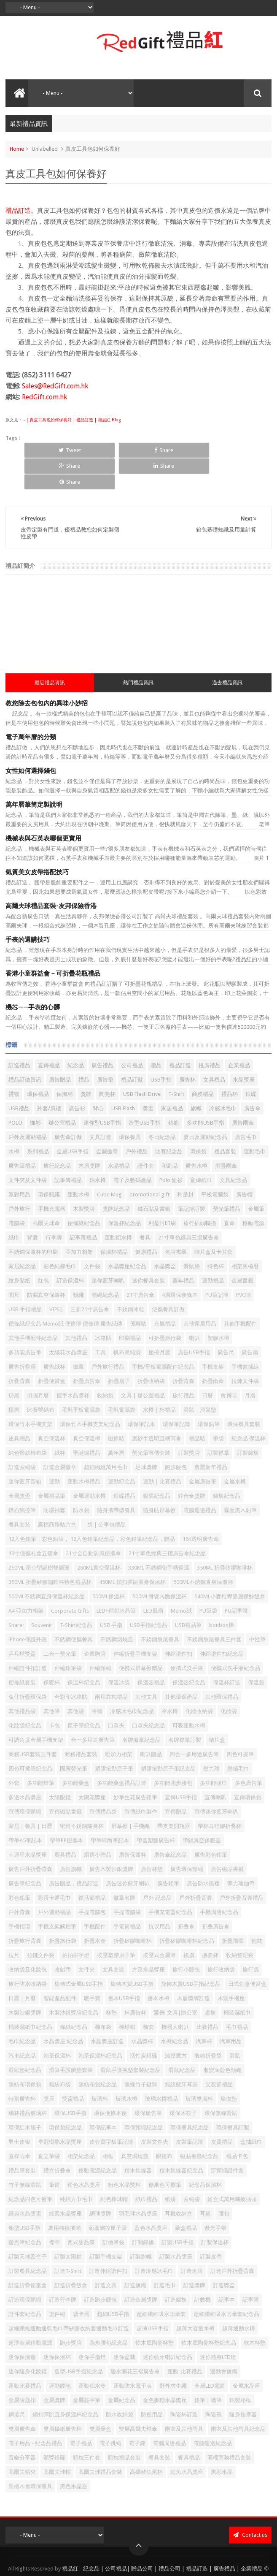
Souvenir (41, 1593)
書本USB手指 (124, 1966)
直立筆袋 (49, 2124)
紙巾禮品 (146, 2167)
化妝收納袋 (199, 1679)
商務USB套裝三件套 (32, 1722)
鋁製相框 (240, 2368)
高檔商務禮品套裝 (229, 2426)
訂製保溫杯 (215, 2210)
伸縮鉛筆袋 (68, 1636)
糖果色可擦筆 (164, 2153)
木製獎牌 (84, 1177)
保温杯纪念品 (83, 1651)
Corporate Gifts (70, 1579)
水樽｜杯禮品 (159, 1378)
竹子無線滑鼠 (24, 2153)
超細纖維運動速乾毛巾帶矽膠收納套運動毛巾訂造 (68, 2297)
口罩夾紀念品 (148, 1694)
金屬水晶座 (246, 2354)
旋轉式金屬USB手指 (78, 1952)
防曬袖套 (54, 1478)
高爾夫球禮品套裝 (100, 2440)
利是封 (185, 1163)
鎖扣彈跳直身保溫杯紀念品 (65, 2383)
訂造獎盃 (224, 2254)
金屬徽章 (107, 1120)
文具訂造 (100, 1105)
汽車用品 (231, 2010)
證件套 (145, 1134)
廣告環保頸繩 (186, 1837)
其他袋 (75, 1679)
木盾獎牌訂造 (193, 1966)
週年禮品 (183, 1249)
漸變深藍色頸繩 (222, 2038)
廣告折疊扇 (22, 1335)
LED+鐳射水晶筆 (116, 1579)
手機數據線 (245, 1335)
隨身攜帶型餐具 (116, 1478)
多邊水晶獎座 (24, 1766)
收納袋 (105, 1364)
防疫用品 (152, 2383)
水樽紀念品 (174, 2010)
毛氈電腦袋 (121, 1378)
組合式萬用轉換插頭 (232, 2167)
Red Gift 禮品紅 (159, 2560)
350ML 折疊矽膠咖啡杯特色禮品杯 (49, 1550)
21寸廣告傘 (140, 1263)
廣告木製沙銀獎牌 (111, 1837)
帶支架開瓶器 (173, 1794)
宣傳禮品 (49, 1033)
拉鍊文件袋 (245, 1349)
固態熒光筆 (73, 1737)
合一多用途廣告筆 (93, 1708)
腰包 (223, 2182)
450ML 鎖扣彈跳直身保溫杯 (132, 1550)
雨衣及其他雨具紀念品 (238, 2397)
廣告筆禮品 (22, 1134)
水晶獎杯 (142, 2010)
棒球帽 (127, 1995)
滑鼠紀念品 (182, 2038)
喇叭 (194, 1306)
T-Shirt (176, 1062)
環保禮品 (38, 1062)
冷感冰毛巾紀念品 (132, 1679)
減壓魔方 (176, 2024)
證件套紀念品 (24, 2282)
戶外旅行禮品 (107, 1335)
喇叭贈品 (151, 1722)
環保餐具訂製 (232, 2096)
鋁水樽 (97, 1148)
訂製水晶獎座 (175, 2225)
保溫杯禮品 (114, 1220)
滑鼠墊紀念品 (24, 2038)
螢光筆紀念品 (24, 2210)
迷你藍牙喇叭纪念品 (167, 2325)
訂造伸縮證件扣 (108, 2239)
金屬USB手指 (72, 1120)
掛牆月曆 (38, 1364)
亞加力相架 (79, 1220)
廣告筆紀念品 (24, 1852)
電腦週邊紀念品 (213, 2411)
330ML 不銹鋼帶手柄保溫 (158, 1536)
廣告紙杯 (54, 1335)
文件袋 (92, 1234)
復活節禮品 (92, 1866)
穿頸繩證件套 (227, 2139)
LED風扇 (153, 1579)
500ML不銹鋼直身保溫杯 (203, 1550)
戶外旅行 (19, 1177)
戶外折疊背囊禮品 (242, 1866)
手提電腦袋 (127, 1880)
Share (97, 450)
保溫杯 (64, 1062)
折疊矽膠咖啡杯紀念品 (186, 1909)
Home (17, 149)
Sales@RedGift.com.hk (55, 386)
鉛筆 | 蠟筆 (208, 2368)
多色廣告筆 (248, 1751)
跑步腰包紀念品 (108, 2311)
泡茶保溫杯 (57, 2024)
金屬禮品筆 (51, 1464)
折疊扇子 (119, 1349)
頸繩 (78, 1263)
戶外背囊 (19, 1880)
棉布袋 (103, 1995)
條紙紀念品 (73, 1995)
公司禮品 (132, 1033)
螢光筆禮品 (226, 1177)
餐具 (145, 1206)
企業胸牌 (95, 1622)
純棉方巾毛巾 (76, 2167)
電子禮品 (81, 2411)
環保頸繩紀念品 (143, 2096)
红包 (43, 1249)
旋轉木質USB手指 (131, 1952)
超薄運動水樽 (238, 2297)
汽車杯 (204, 2010)
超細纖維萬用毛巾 (106, 1435)
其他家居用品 (199, 1292)
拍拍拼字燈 (75, 1923)
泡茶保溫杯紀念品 (100, 2024)
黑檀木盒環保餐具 (30, 2454)
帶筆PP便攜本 (66, 1809)
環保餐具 (130, 1105)
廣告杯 (187, 1048)
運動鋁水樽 (118, 1206)
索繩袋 (191, 2167)
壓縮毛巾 (238, 1737)
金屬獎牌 (54, 2368)
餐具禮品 (189, 2426)
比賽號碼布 (40, 1378)
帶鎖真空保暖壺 (202, 1809)
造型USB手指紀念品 (78, 2340)
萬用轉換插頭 (64, 2196)
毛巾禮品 (237, 1995)
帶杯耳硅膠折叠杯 (220, 1794)
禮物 (13, 1062)
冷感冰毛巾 (223, 1077)
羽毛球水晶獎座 (138, 2182)
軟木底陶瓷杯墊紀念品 (208, 2311)
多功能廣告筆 (24, 1321)
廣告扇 (250, 1321)
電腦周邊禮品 (169, 2411)
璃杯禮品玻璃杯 (27, 2081)
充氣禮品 (165, 1292)
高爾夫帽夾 (22, 2440)
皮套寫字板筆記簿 (111, 2110)
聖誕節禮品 (86, 1421)
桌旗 (210, 1981)
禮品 (83, 1048)
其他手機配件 (240, 1292)
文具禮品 (214, 1048)
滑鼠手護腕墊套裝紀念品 (130, 2038)
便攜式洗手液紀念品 (235, 1636)
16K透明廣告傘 (201, 1507)
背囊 (32, 1206)
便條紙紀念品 (83, 1191)
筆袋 (218, 1407)
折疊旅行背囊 (24, 1909)
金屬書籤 (242, 1249)
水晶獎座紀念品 (127, 1234)
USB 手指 (111, 1593)
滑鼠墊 (191, 1234)
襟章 (54, 2210)
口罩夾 (116, 1694)
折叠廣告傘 (215, 1895)
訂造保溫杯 (70, 1249)
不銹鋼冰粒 (130, 1277)
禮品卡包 (237, 2124)
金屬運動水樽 (89, 1464)
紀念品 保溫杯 (248, 1407)
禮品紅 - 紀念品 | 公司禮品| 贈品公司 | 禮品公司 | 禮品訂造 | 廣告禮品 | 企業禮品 (162, 2537)
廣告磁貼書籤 (227, 1837)
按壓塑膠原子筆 (116, 1923)
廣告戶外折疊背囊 (30, 1837)
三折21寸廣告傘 (89, 1277)
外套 (13, 1751)
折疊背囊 (183, 1349)
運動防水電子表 (132, 2354)
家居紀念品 (22, 1234)
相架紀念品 (81, 2124)
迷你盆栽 (124, 2325)
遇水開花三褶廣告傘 (135, 2340)
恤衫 (35, 1091)
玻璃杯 (99, 2067)
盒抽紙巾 (251, 2110)
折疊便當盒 (51, 1349)
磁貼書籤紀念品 (199, 2124)
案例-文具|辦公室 (175, 1981)
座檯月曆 (159, 1321)
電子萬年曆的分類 (30, 705)
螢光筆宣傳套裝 (151, 1421)
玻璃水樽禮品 (161, 2067)
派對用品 (19, 1163)
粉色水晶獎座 (83, 2153)
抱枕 (256, 1909)
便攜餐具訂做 (168, 1277)
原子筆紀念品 (83, 1694)
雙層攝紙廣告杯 (62, 2397)
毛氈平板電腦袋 (81, 1378)
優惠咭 (138, 1292)
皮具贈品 (19, 1407)
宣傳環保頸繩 (24, 1780)
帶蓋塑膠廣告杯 (156, 1809)
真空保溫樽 (86, 1407)
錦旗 (173, 1091)
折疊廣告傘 (86, 1349)
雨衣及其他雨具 (184, 2397)
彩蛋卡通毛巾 (54, 1866)
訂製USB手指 (177, 2210)
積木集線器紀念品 (181, 2139)
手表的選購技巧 (27, 908)
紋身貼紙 (19, 1249)
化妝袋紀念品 (24, 1694)
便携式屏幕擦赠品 (141, 1636)
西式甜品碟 (81, 2210)
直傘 (229, 1191)
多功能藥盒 (75, 1751)
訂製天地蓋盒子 (27, 2225)
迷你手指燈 (92, 2325)
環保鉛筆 (209, 1392)
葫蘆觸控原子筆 (108, 2196)
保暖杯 (51, 1651)
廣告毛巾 (246, 1105)
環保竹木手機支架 (30, 1392)
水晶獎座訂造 (107, 2010)
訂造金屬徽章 (59, 1435)
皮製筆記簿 (189, 2110)
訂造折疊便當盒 (27, 2254)
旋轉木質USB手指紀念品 (191, 1952)
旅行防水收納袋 (27, 1952)
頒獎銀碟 (54, 2426)
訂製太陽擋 (68, 2225)
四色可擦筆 (240, 1722)
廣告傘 (252, 1077)
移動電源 (253, 1191)
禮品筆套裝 (22, 2139)
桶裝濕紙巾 (237, 1981)
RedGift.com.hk (44, 397)
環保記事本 (103, 2096)
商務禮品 (203, 1062)
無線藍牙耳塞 (181, 2053)
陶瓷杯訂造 (184, 2383)
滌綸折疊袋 (208, 2024)
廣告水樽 (196, 1134)
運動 (54, 1450)
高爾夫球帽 (57, 2440)
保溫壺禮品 (151, 1651)
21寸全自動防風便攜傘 (93, 1521)
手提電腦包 (92, 1880)
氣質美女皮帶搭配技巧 (37, 840)
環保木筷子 (183, 2081)
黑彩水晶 (222, 2440)
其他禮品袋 (22, 1679)
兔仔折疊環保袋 (27, 1665)
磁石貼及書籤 (153, 1177)
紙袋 (170, 2167)
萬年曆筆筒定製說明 (33, 773)
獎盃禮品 (73, 2067)
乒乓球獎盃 (22, 1622)
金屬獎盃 (19, 1464)
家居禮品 (172, 1077)
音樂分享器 (22, 2426)
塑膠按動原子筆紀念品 (168, 1737)
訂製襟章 (218, 1421)
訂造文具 (106, 2254)
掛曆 (13, 1364)
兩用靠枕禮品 (111, 1665)
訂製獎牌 (189, 1421)
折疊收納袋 (151, 1349)
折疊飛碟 (233, 1909)
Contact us (250, 2503)
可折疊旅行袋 (164, 1306)
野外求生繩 (173, 2354)
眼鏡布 (164, 2124)
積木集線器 (138, 2139)
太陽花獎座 (92, 1766)
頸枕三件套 (86, 2426)
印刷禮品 (130, 1306)
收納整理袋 (239, 1923)
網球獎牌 (100, 2182)
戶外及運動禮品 (27, 1105)
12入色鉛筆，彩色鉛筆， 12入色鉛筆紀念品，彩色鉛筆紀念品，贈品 (91, 1507)
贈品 (156, 1033)
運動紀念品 (121, 1450)
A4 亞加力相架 (25, 1579)
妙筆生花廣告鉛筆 (135, 1766)
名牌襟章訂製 (184, 1708)
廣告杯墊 (152, 1837)
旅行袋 (250, 1938)
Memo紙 (181, 1579)
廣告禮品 (102, 1033)
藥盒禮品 (186, 2196)
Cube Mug (109, 1163)
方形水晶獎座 (148, 1938)
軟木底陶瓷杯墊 (154, 2311)
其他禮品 (76, 1306)
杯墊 (111, 1981)
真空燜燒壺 (134, 2124)
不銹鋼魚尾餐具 (160, 1608)
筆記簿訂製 (191, 1177)
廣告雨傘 (243, 1091)
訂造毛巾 (165, 2254)
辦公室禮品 (62, 1091)
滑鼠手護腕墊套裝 (71, 2038)
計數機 (202, 2268)
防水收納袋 (119, 2383)
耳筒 (205, 2182)
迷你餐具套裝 (148, 1249)
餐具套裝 (159, 2426)
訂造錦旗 (176, 2268)
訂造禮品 (19, 1033)
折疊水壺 (95, 1909)
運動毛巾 (255, 1120)
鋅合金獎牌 (191, 1464)
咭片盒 (217, 1708)
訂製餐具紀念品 (27, 2239)
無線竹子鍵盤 (140, 2053)
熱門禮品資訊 (138, 651)
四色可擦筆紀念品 (30, 1737)
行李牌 (54, 1206)
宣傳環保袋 (247, 1766)
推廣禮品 (210, 1033)
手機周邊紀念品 (219, 1880)
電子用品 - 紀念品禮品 (35, 2411)
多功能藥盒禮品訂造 (121, 1751)
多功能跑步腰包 (173, 1751)
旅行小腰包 (186, 1938)
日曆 (207, 1364)
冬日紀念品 (162, 1105)
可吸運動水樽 (188, 1694)
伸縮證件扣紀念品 (222, 1622)
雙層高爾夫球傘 (138, 2397)
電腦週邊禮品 (199, 1478)
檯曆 (13, 1378)
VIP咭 (56, 1277)
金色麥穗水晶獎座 (165, 2368)
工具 (100, 1321)
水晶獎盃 (165, 1234)
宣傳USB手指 (181, 1766)
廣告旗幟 (71, 1837)
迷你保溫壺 (22, 2325)
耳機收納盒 (178, 2182)
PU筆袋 (208, 1579)
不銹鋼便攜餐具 (73, 1608)
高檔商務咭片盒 (57, 1493)
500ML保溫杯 (108, 1565)
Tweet (47, 450)
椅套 (148, 1995)
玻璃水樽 (126, 2067)
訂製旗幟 (141, 2225)
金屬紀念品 (121, 2368)
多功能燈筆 (40, 1751)
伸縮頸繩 (100, 1636)
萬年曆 (116, 1421)
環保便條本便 (110, 2081)
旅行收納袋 (221, 1938)
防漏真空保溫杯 (46, 1263)
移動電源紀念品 (97, 2139)
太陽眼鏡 (60, 1766)
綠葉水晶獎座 (65, 2182)
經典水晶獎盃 (24, 2182)
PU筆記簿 (217, 1263)
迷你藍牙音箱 (24, 1450)
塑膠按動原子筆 (114, 1737)
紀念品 (75, 1033)
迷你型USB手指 (102, 1091)
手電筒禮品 (127, 1895)
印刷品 (169, 1134)
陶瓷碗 (213, 2383)
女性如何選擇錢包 (30, 739)
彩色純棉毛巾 (59, 1234)
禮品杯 (229, 1062)
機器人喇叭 (175, 1995)
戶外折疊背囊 (195, 1866)
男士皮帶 (19, 2110)
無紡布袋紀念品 (97, 2053)
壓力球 (211, 1737)
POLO (15, 1091)
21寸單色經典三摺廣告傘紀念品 (167, 1521)
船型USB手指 (24, 2196)
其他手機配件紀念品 (33, 1306)
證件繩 (57, 2282)
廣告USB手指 (194, 1321)
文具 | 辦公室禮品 (143, 1364)
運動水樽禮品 (83, 1450)
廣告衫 (77, 1077)
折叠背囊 (19, 1349)
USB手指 (161, 1048)
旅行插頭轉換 (199, 1191)
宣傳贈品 (176, 1780)
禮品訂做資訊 (24, 1048)
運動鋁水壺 (92, 2354)
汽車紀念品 (22, 2024)
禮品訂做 (132, 1048)
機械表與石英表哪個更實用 (43, 807)
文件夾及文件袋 (27, 1148)
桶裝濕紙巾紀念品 (30, 1995)
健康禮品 (146, 1220)
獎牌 (86, 1062)
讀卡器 (81, 2282)
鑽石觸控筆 (22, 1478)
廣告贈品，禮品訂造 (73, 1852)
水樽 (13, 1120)
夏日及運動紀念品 (205, 1105)
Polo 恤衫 (171, 1148)
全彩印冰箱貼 (70, 1665)
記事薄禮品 (83, 1206)
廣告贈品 (60, 1048)
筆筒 (54, 2153)
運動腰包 (60, 2354)
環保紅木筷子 (24, 2096)
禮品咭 (197, 1407)
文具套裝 (113, 1938)
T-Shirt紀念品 (76, 1593)
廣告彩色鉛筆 (210, 1823)
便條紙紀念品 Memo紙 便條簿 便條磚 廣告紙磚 (65, 1292)
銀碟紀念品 (156, 1464)
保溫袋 (256, 1651)
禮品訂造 (18, 210)
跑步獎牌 (71, 2311)
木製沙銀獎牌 (24, 1981)
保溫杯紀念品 (124, 1191)
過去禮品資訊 (227, 651)
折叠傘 (186, 1895)
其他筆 (51, 1679)
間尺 (13, 1263)
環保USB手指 (70, 2081)
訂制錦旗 (143, 2210)
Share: (16, 1593)
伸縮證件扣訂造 (27, 1636)
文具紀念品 (233, 1148)
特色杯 (215, 1234)
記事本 (226, 2268)
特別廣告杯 (22, 2067)
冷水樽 (169, 1679)
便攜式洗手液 (186, 1636)
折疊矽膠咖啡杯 (132, 1909)
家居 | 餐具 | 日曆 (30, 1794)
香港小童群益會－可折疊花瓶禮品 (52, 942)
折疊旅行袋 (62, 1909)
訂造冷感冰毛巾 (154, 2239)
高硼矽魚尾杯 (146, 2440)
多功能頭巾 (213, 1751)
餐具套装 (19, 1493)
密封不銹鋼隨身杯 (82, 1794)
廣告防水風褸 (203, 1852)
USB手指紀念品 (148, 1593)
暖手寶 (92, 1966)
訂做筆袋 (113, 2210)
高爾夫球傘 (46, 1191)
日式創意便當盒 (247, 1952)
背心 (98, 1077)
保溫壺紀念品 (188, 1651)
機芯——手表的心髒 (32, 975)
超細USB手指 (113, 2282)
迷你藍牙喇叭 (107, 1249)
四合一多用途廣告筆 (194, 1722)
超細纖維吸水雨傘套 (161, 2282)
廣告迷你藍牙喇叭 (128, 1852)
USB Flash (123, 1077)
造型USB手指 (145, 1091)
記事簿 (250, 2268)
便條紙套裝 (22, 1651)
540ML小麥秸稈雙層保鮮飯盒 (229, 1565)
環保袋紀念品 (65, 2096)
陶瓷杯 (107, 1062)
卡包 (54, 1694)
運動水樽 (78, 1163)
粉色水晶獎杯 (124, 2153)
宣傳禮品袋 (103, 1780)
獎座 (48, 2067)
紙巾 (13, 1206)
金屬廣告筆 (202, 1450)
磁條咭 (116, 1407)
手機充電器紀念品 (170, 1880)
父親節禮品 (219, 2053)
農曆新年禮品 (210, 1435)
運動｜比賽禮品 (162, 1450)
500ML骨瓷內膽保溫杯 (159, 1565)
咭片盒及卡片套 (213, 1220)
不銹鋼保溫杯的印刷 (33, 1220)
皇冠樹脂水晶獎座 (60, 2110)
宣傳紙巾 (201, 1148)
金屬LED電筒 (209, 2354)
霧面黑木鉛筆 (240, 1478)
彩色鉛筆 (19, 1866)
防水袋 (81, 1478)
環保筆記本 (141, 1392)
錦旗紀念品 (226, 1464)
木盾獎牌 (89, 1134)
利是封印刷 (162, 1191)
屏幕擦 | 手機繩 (130, 1794)
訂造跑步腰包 (100, 2268)
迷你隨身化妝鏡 (27, 2340)
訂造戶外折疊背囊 (232, 2239)
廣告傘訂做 (68, 1105)
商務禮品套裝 (81, 1722)
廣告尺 (226, 1321)
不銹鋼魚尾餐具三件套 (214, 1608)
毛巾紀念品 (22, 2010)
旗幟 (196, 1077)
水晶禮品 (119, 1134)
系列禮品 (38, 1120)
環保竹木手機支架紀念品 (90, 1392)
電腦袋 (16, 1191)
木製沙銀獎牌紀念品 (73, 1981)
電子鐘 (137, 2411)
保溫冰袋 (119, 1651)
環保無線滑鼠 (220, 2081)
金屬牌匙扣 (22, 2368)
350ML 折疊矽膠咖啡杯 (225, 1536)
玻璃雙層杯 (199, 2067)
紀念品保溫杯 (205, 2153)
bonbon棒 (221, 1593)
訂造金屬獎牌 (140, 2268)
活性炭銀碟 (143, 2024)
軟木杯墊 (255, 2311)
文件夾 (86, 1938)
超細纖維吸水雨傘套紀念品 (226, 2282)
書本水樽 (158, 1966)
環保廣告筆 (148, 2081)
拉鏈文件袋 (40, 1923)
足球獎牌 (146, 1435)
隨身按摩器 (243, 2383)
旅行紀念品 (57, 1134)
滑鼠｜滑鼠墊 (199, 1378)
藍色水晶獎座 (150, 2196)
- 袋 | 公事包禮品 (105, 1493)
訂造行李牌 (62, 2268)
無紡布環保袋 (24, 2053)
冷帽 (96, 1679)
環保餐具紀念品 (189, 2096)
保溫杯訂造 (226, 1651)
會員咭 (229, 1364)
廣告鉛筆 (168, 1852)
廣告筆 (105, 1048)
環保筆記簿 (176, 1392)
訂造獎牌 (194, 2254)
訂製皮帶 (211, 2225)
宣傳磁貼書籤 (65, 1780)
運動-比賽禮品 (184, 2340)
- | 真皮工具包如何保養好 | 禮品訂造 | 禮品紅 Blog (71, 420)
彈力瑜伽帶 (241, 1852)
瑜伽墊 (229, 2067)
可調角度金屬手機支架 (35, 1708)
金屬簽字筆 (86, 2368)
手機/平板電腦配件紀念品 (163, 1335)
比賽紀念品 (169, 1120)
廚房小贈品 (97, 1823)
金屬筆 (256, 1177)
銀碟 (250, 1062)
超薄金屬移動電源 (30, 2311)
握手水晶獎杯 (72, 1364)
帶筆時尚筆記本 (110, 1809)
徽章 (78, 1335)
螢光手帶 (215, 2196)
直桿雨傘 (19, 2124)
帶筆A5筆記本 (25, 1809)
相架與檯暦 (245, 1234)
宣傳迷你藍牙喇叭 (216, 1780)
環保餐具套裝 (243, 1392)
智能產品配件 (59, 1966)
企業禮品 (239, 1033)
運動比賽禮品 (24, 2354)
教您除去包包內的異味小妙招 (46, 671)
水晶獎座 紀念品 (63, 2010)
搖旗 (188, 1923)
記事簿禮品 (68, 1148)
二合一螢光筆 (59, 1622)
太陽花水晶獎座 (68, 1321)
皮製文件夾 (154, 2110)
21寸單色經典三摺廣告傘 (188, 1206)
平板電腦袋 (215, 1163)
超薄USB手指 (153, 2297)
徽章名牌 (124, 1866)
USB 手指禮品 (25, 1277)
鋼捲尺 (16, 2383)
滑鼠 (234, 2024)
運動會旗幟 (223, 2340)
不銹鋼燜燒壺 (116, 1608)
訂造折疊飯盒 (70, 2254)
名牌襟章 (176, 1220)
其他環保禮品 (221, 1665)
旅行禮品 (183, 1364)
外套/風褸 (49, 1077)
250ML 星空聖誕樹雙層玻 (39, 1536)
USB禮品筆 (188, 1593)
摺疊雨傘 (226, 1134)
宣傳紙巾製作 (140, 1780)
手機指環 (19, 1895)
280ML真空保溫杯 (99, 1536)
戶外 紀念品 (157, 1866)
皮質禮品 (222, 2110)
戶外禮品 (137, 1120)
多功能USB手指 (205, 1091)
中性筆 (257, 1608)
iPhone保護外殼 (27, 1608)
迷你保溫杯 (57, 2325)
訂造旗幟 (135, 2254)
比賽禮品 (207, 1995)
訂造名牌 (192, 2239)
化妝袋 (229, 1679)
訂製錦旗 (248, 1421)
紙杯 (59, 1421)
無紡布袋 (60, 2053)
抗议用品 (159, 1895)
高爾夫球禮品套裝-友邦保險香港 (51, 874)
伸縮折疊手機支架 (135, 1622)
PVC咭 (243, 1263)
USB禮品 (19, 1077)
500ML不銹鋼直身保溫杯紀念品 (46, 1565)
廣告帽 (244, 1163)
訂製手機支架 (105, 2225)
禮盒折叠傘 (57, 2139)
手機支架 (213, 1335)
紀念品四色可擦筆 (30, 2167)
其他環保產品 (181, 1665)
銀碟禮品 (124, 1464)
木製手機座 (231, 1966)
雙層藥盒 (100, 2397)
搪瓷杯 (210, 1923)
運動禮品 (213, 1249)
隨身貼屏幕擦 (159, 1478)
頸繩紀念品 (105, 1263)
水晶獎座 (244, 1048)
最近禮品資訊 (50, 651)
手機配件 (95, 1895)
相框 (107, 2124)
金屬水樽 (235, 1450)
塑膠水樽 (218, 1306)
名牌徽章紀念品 (141, 1708)
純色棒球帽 (114, 2167)
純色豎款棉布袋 (27, 1421)
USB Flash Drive (142, 1062)
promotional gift (149, 1163)
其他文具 (146, 1665)
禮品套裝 (225, 1120)
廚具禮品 (65, 1823)
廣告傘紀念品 (170, 1823)
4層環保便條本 (180, 1263)
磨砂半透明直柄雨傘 (156, 1407)
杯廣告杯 (135, 1981)
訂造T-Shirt (67, 2239)
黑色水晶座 (73, 2454)
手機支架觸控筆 (57, 1895)
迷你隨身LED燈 (218, 2325)
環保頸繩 (49, 1163)
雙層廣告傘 (22, 2397)
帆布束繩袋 (127, 1321)
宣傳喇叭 (215, 1766)
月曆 (250, 1364)
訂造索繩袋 (22, 1435)
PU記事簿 (236, 1579)
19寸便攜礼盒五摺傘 (33, 1521)
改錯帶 (62, 1938)
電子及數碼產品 (132, 1148)
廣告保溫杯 (132, 1823)
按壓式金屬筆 (159, 1923)
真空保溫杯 (51, 1407)
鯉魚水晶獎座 (186, 2440)
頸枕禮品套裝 (124, 2426)
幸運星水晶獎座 (27, 1823)
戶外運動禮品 (54, 1880)
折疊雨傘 (213, 1349)
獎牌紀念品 (116, 1177)
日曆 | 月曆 (22, 1966)
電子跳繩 (110, 2411)
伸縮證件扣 (178, 1622)
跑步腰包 (176, 1435)
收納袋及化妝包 (27, 1938)
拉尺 (13, 1923)
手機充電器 (51, 1177)
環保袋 (198, 1120)
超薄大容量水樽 (195, 2297)
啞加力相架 (118, 1722)
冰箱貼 (103, 1306)
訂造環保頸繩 (24, 2268)
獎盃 (148, 1077)
